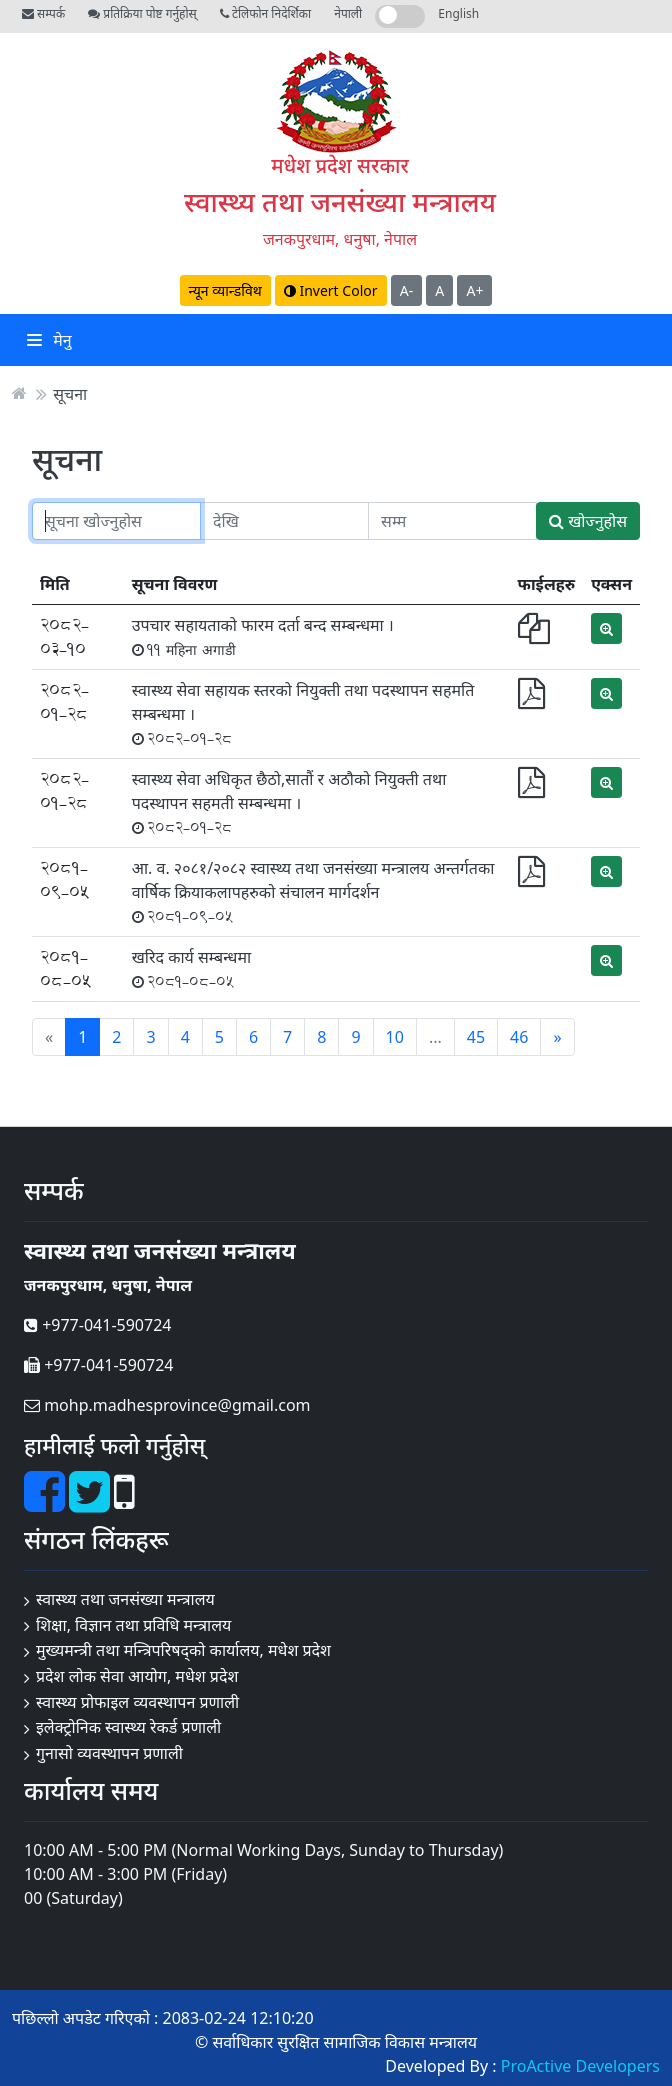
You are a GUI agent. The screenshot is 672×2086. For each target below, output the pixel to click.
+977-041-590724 (97, 1325)
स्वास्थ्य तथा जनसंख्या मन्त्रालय (340, 201)
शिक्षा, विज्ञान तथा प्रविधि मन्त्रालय (133, 1625)
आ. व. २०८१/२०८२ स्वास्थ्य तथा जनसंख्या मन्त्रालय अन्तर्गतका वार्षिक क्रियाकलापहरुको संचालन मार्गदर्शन (313, 891)
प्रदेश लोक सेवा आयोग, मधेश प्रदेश (137, 1676)
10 (395, 1037)
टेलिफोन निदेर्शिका (265, 13)
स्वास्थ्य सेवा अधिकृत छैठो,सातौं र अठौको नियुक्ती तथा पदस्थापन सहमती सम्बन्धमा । (289, 802)
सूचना (70, 393)
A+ (474, 290)
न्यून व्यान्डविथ (225, 290)
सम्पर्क (43, 13)
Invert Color (331, 290)
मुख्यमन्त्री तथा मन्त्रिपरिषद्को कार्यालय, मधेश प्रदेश (183, 1650)
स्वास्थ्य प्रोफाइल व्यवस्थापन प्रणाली (137, 1702)
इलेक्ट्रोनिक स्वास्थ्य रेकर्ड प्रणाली (128, 1727)
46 (519, 1037)
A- (406, 290)
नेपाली (348, 13)
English (458, 13)
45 (476, 1037)
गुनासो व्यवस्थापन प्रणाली (109, 1753)
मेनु (49, 340)
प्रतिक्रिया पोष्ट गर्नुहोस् (142, 13)
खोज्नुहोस (588, 521)
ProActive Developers (580, 2066)
